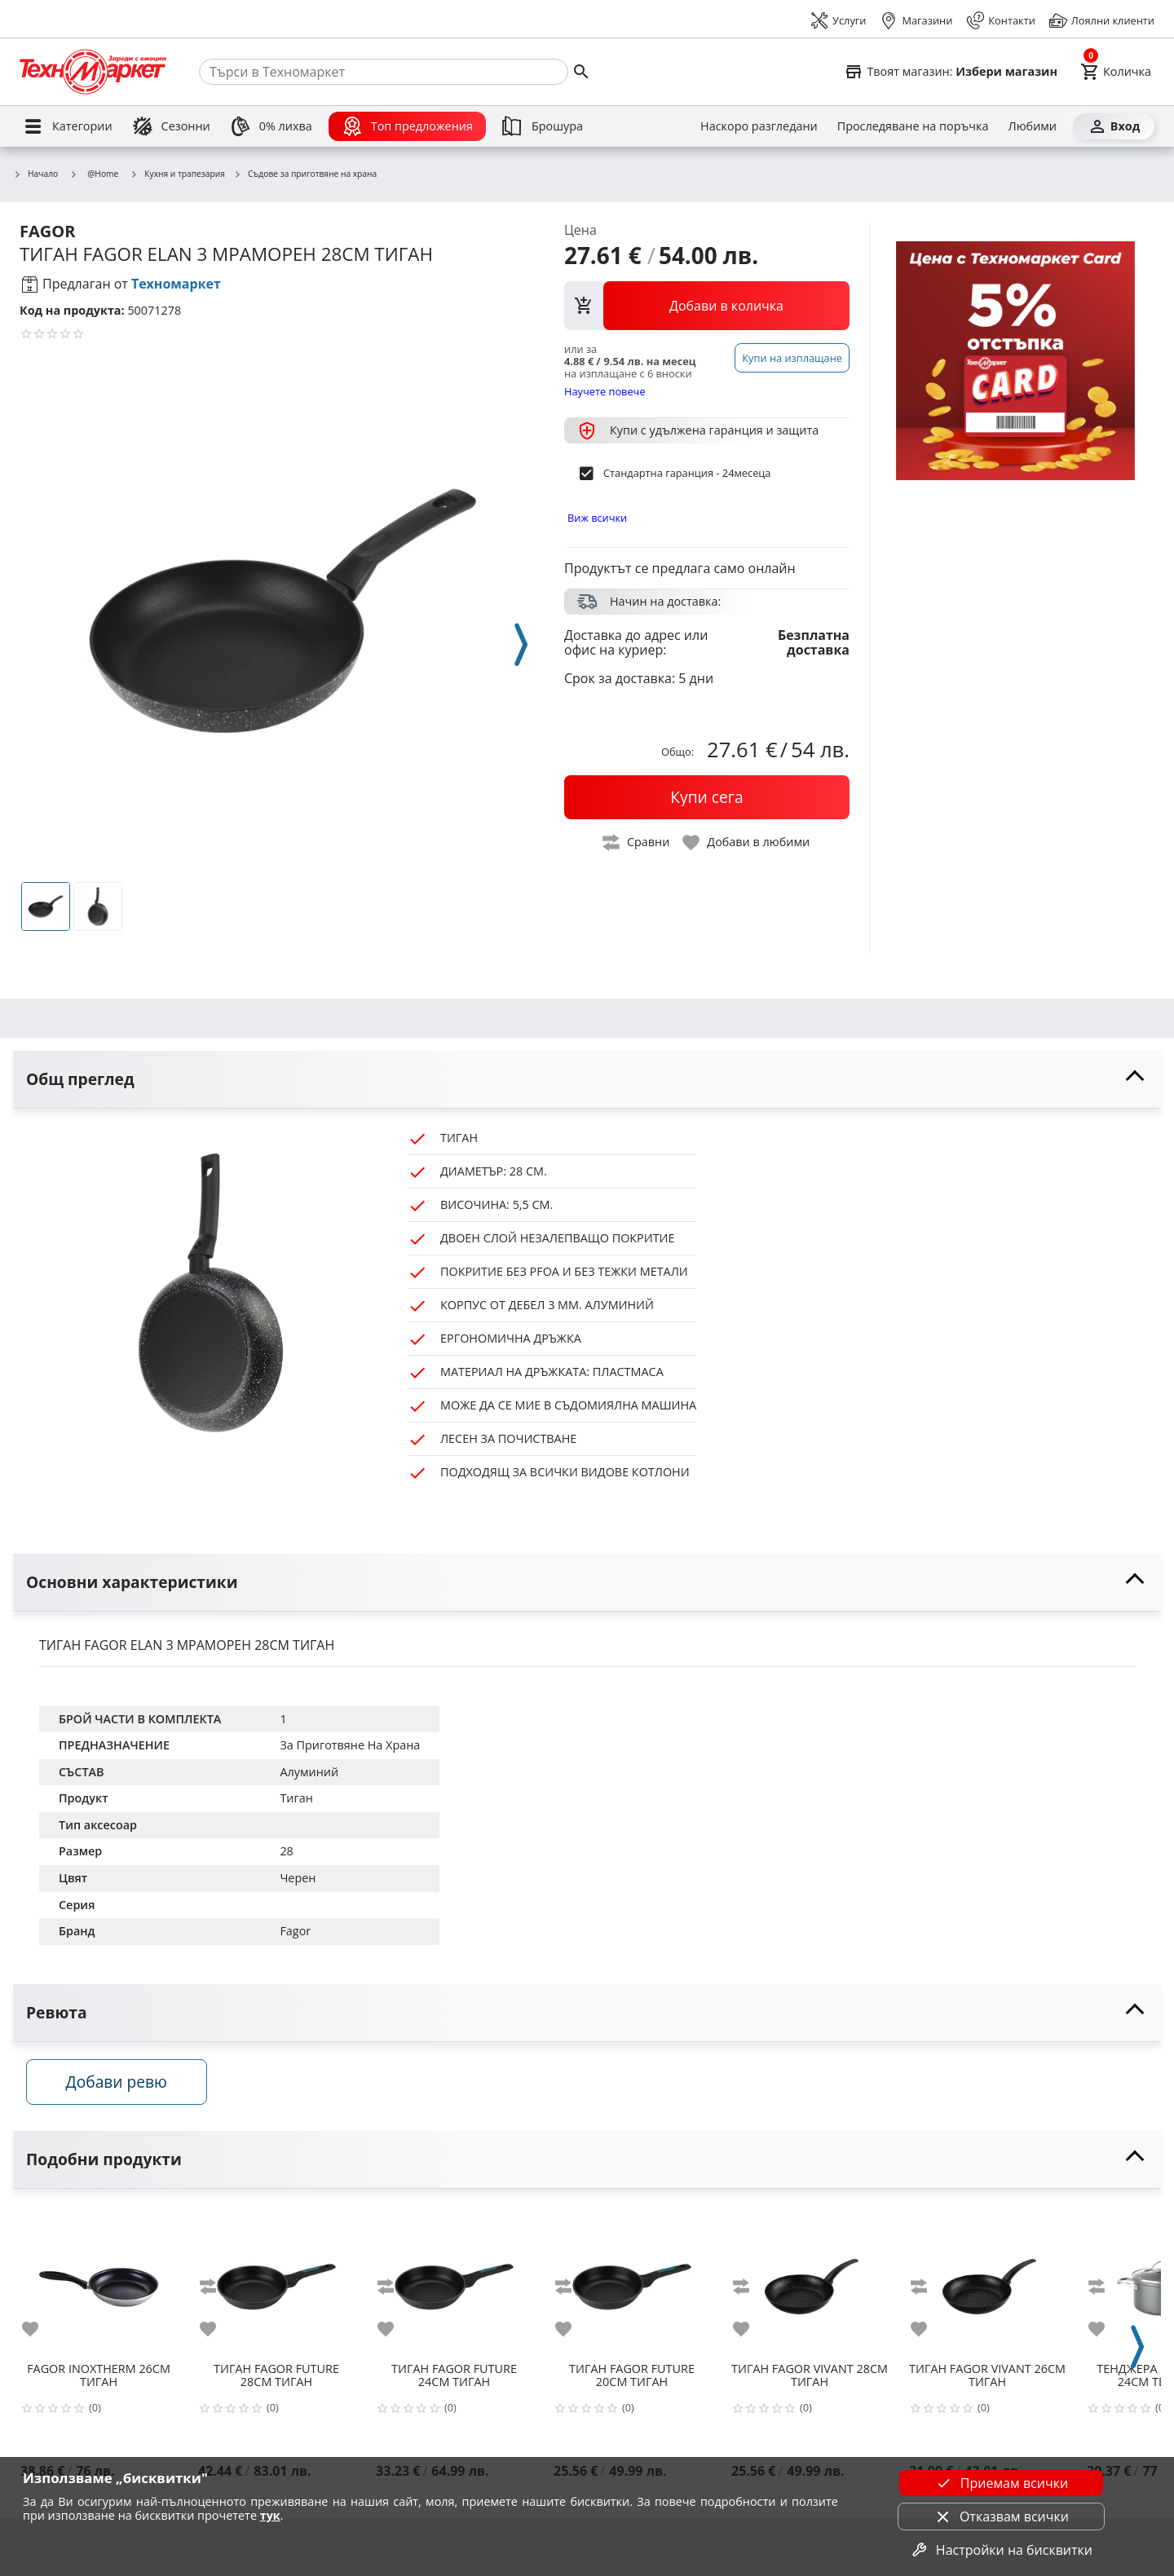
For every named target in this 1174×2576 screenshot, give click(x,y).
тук (270, 2515)
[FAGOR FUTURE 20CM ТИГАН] (632, 2290)
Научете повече (605, 391)
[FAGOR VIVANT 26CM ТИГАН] (987, 2290)
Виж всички (597, 517)
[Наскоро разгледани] (759, 126)
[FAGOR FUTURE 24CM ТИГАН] (454, 2290)
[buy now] (707, 797)
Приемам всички (1001, 2483)
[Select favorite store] (950, 71)
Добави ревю (129, 2091)
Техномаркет (176, 283)
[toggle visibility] (587, 1080)
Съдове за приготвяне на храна (305, 174)
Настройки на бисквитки (1001, 2550)
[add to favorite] (40, 2338)
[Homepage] (93, 71)
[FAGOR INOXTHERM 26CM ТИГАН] (98, 2290)
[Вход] (1113, 126)
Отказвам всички (1001, 2516)
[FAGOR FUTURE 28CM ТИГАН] (276, 2290)
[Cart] (1115, 71)
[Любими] (1032, 126)
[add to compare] (217, 2295)
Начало (35, 174)
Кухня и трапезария (177, 174)
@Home (93, 173)
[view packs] (707, 305)
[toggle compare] (637, 842)
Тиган (296, 1798)
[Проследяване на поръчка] (913, 126)
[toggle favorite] (747, 842)
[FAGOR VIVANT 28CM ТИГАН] (809, 2290)
